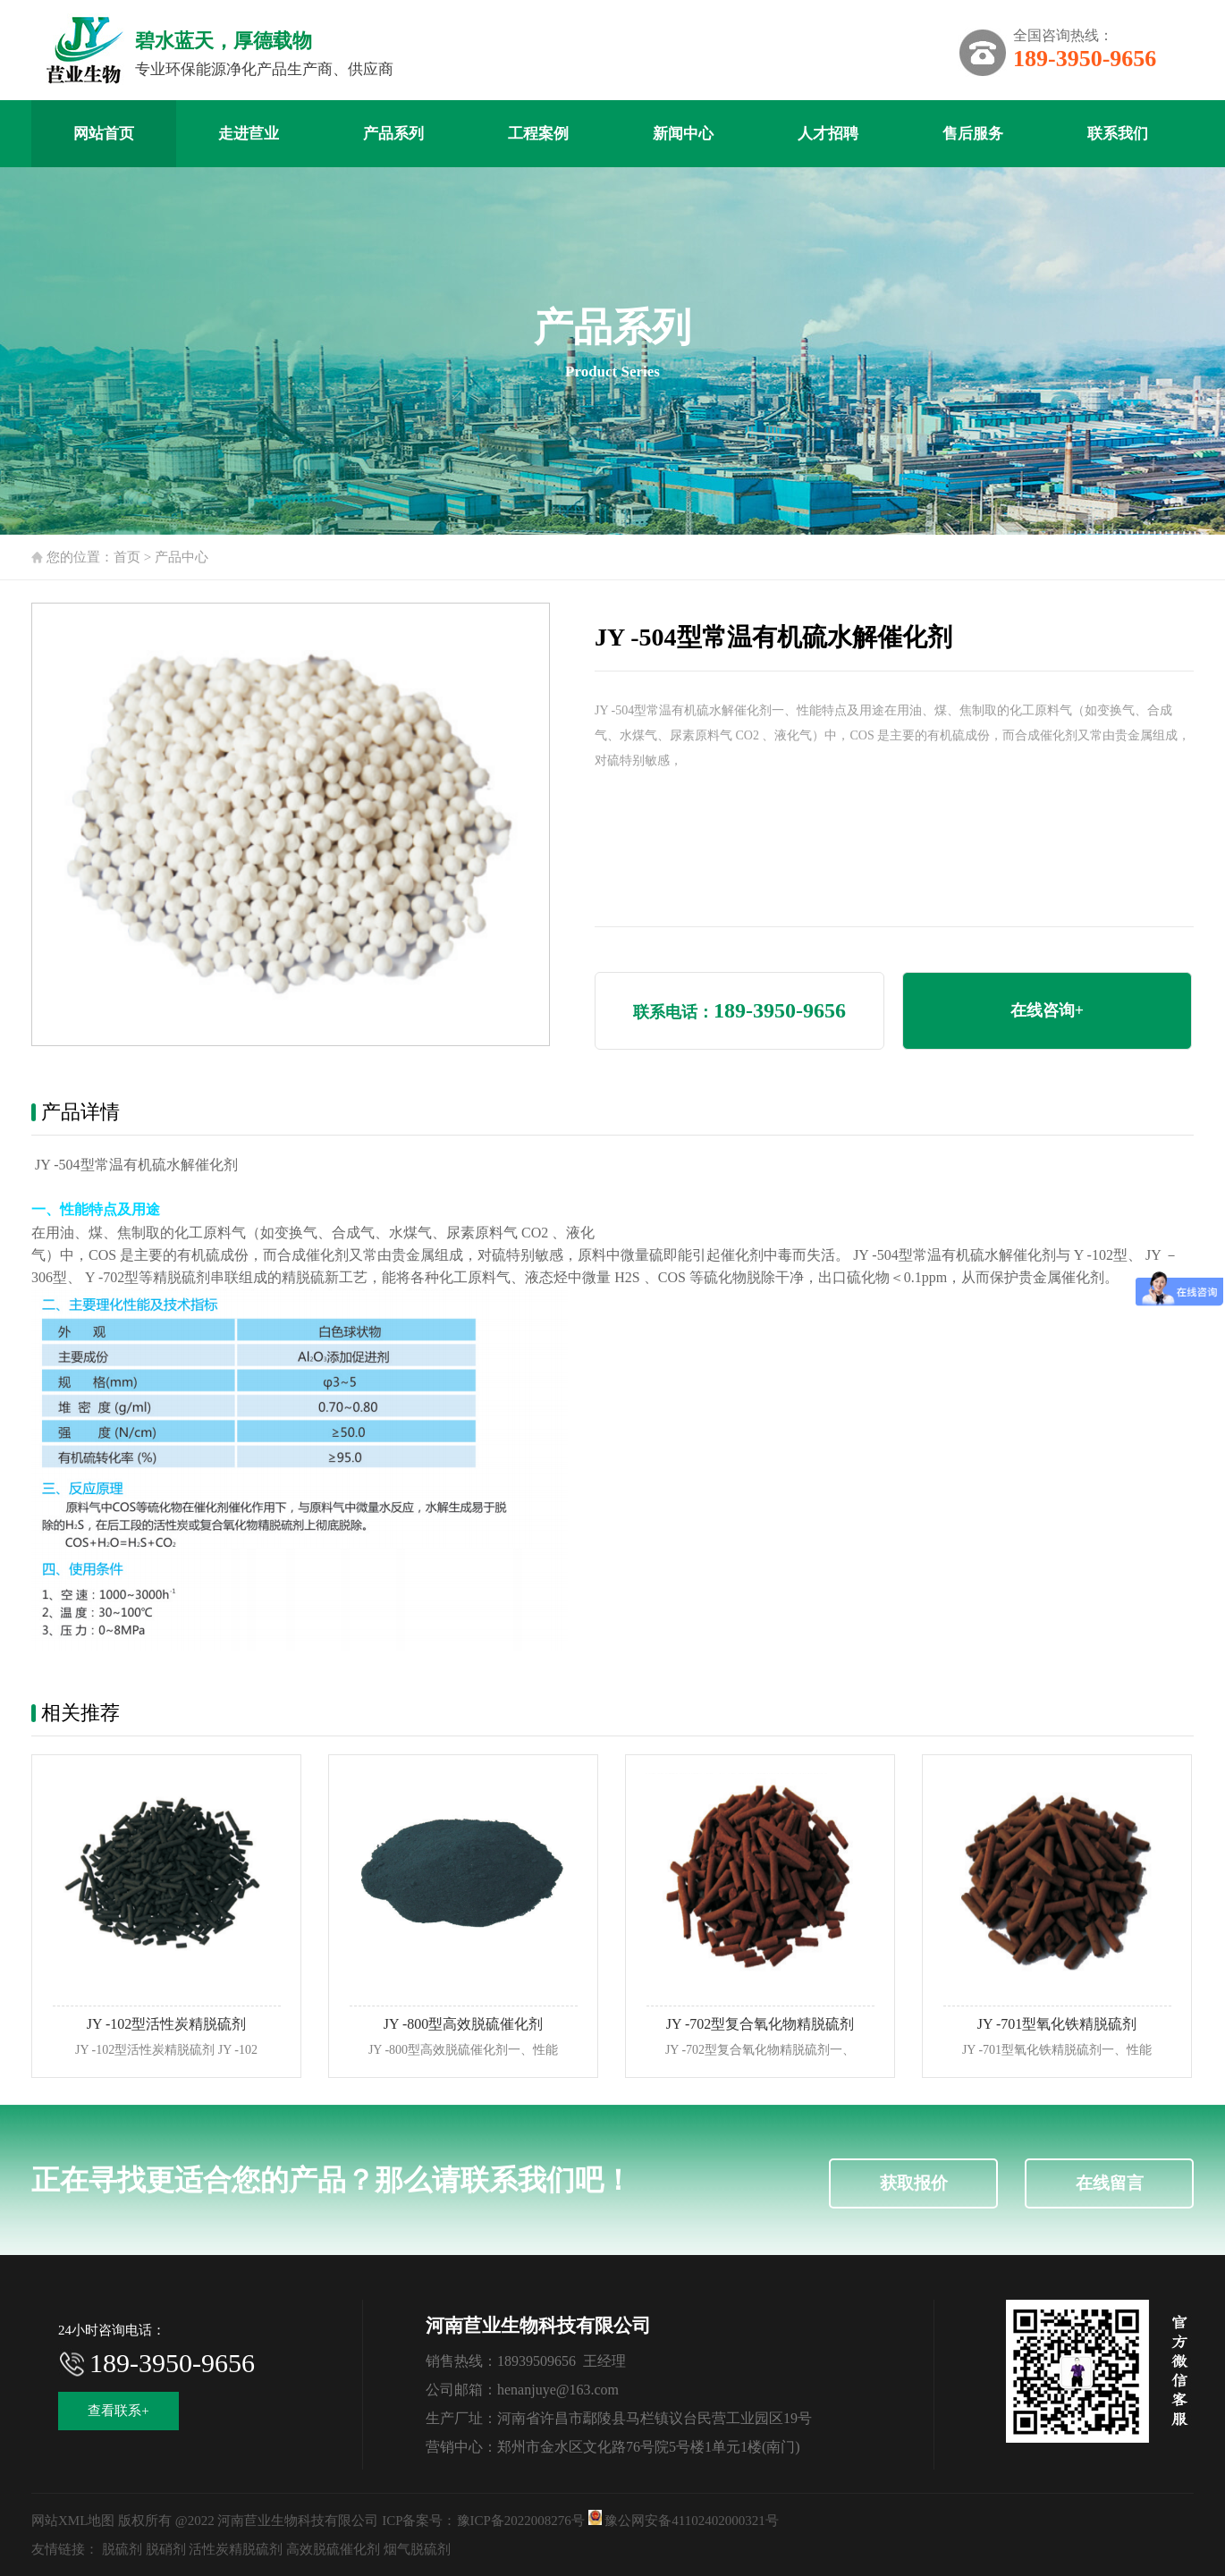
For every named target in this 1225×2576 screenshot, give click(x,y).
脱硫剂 (122, 2549)
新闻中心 (683, 133)
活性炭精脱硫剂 (236, 2549)
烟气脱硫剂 (417, 2549)
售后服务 (972, 133)
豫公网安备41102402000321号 (683, 2520)
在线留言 (1110, 2183)
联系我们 (1117, 133)
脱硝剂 (166, 2549)
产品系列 (393, 133)
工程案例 (538, 133)
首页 (127, 557)
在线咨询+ (1047, 1010)
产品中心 (181, 557)
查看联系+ (118, 2410)
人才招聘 (828, 133)
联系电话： (739, 1010)
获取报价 (914, 2183)
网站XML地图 (72, 2520)
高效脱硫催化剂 (333, 2549)
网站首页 (103, 133)
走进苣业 (248, 133)
